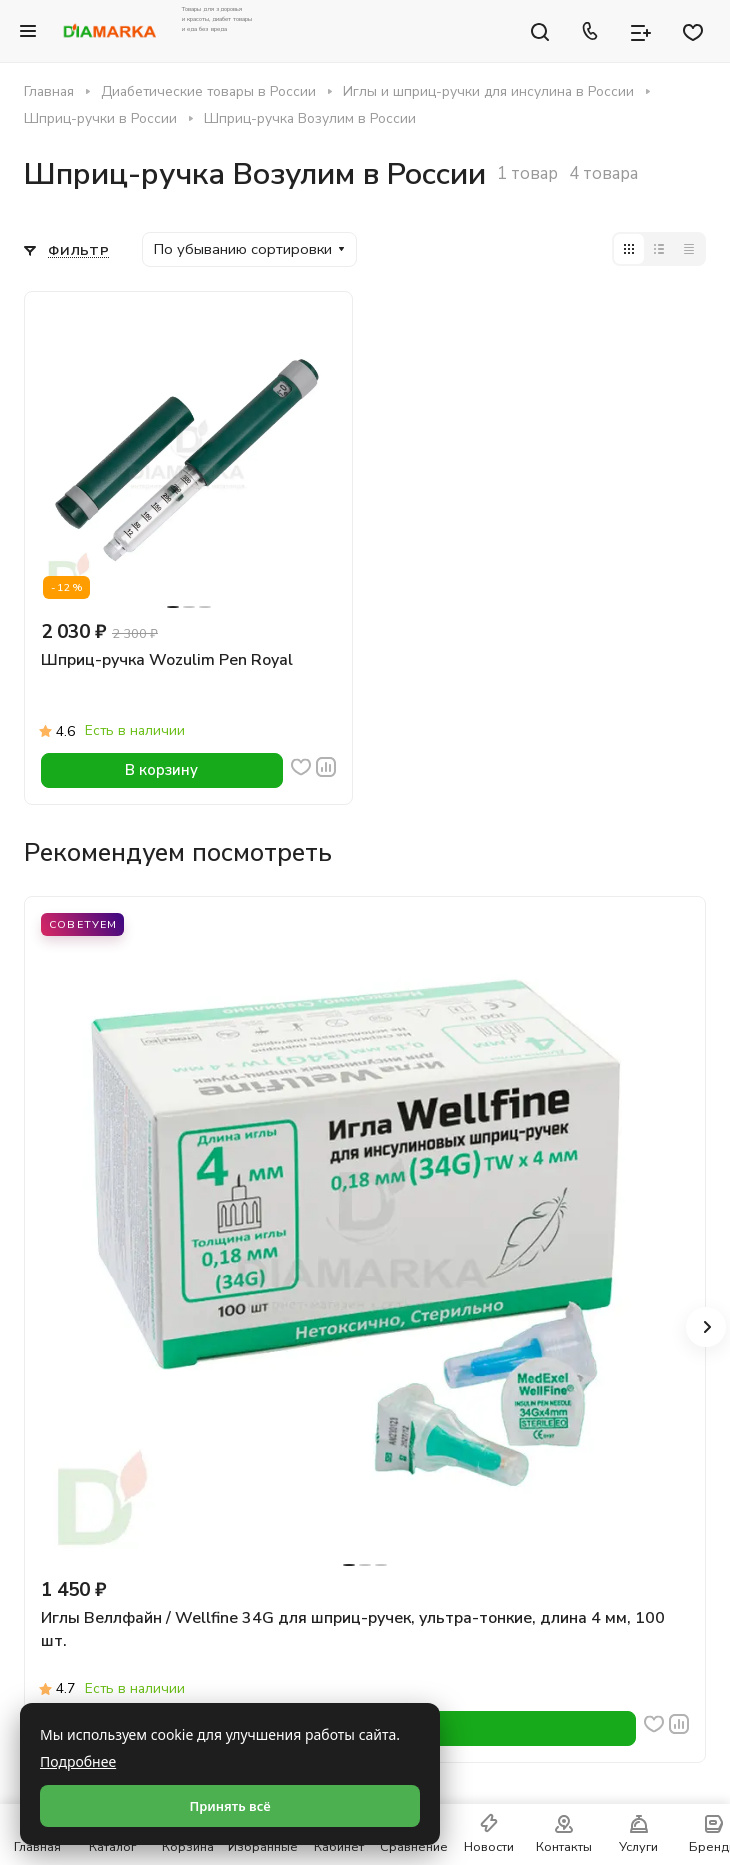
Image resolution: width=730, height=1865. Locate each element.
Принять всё (229, 1806)
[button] (706, 1327)
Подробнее (78, 1761)
